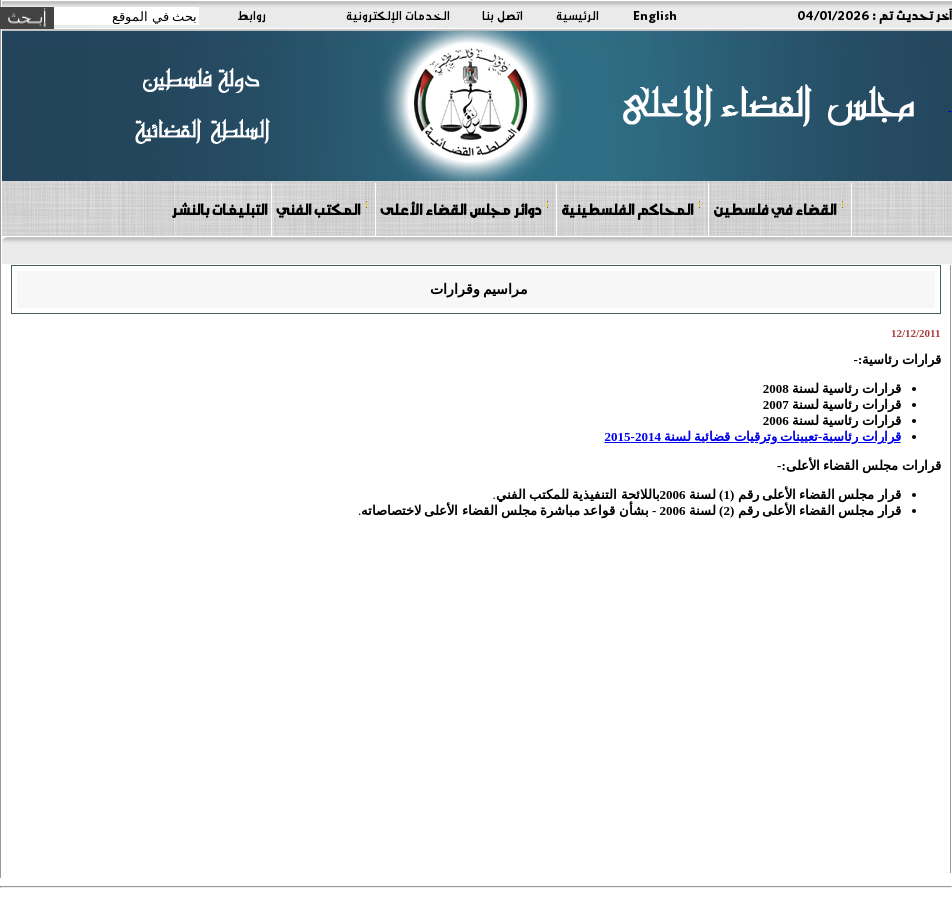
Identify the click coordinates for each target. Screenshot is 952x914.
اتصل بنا (502, 15)
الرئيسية (577, 15)
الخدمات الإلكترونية (398, 15)
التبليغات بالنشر (219, 209)
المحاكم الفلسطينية (631, 208)
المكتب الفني (322, 208)
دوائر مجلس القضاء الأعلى (465, 208)
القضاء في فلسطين (779, 208)
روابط (251, 15)
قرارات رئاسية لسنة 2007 (830, 404)
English (655, 15)
